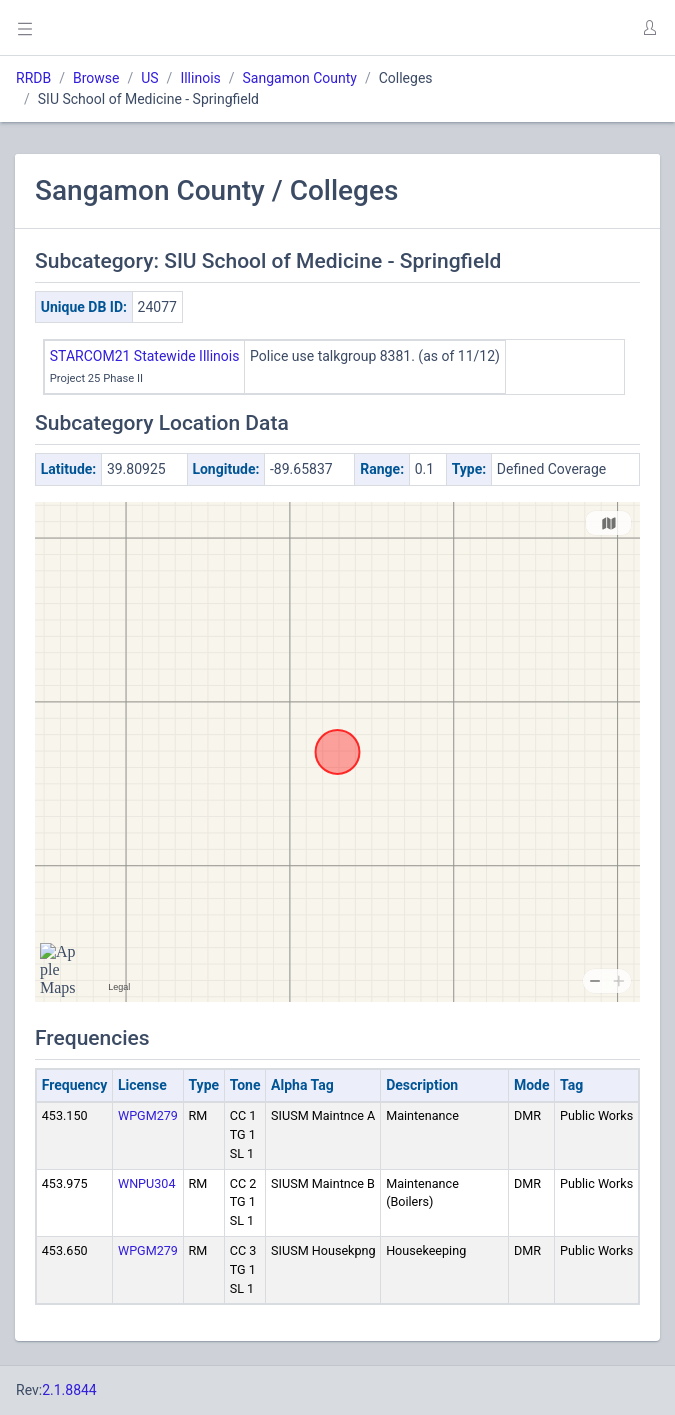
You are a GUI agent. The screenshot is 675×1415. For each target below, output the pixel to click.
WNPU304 (147, 1183)
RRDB (33, 78)
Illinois (200, 78)
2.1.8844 (69, 1390)
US (149, 78)
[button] (649, 28)
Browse (96, 78)
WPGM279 (148, 1115)
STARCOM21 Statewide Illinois (145, 356)
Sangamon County (300, 78)
